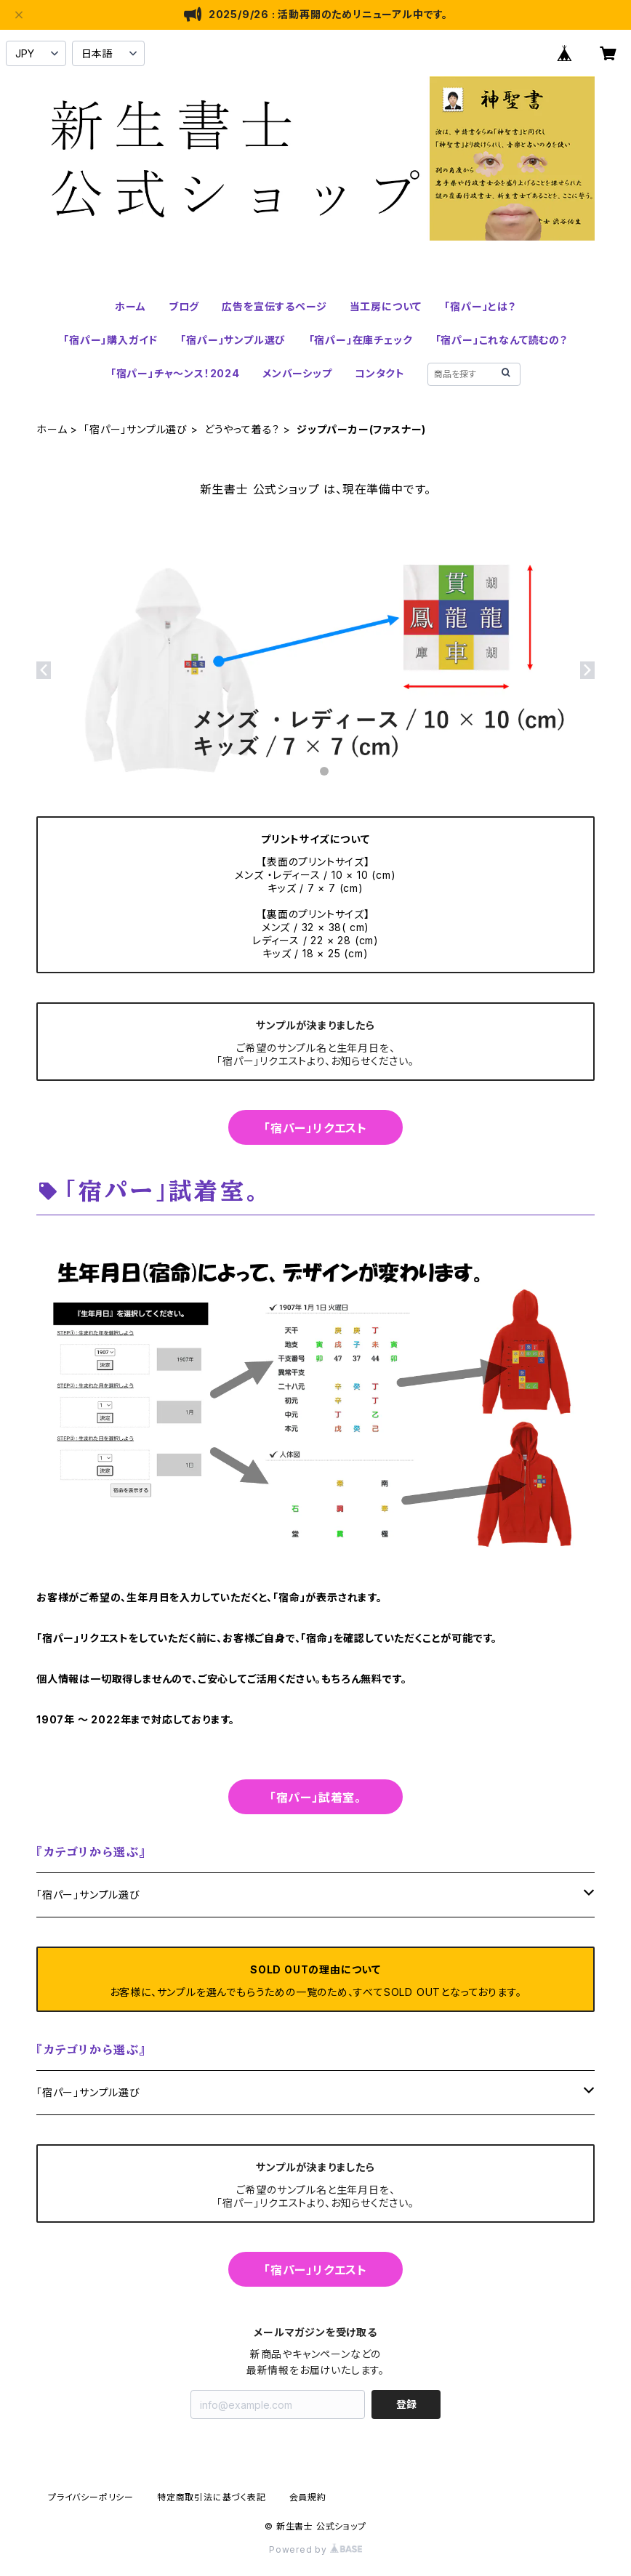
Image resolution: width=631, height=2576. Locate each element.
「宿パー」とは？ (479, 306)
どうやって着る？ (242, 429)
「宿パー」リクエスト (315, 1128)
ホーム (130, 306)
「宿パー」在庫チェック (361, 340)
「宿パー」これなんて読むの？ (501, 340)
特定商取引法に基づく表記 (211, 2497)
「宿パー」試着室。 (315, 1797)
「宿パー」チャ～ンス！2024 (175, 373)
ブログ (184, 306)
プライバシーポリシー (91, 2497)
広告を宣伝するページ (274, 306)
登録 (406, 2404)
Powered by (315, 2549)
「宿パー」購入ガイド (110, 340)
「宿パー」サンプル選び (233, 340)
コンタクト (380, 373)
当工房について (386, 306)
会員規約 (307, 2497)
